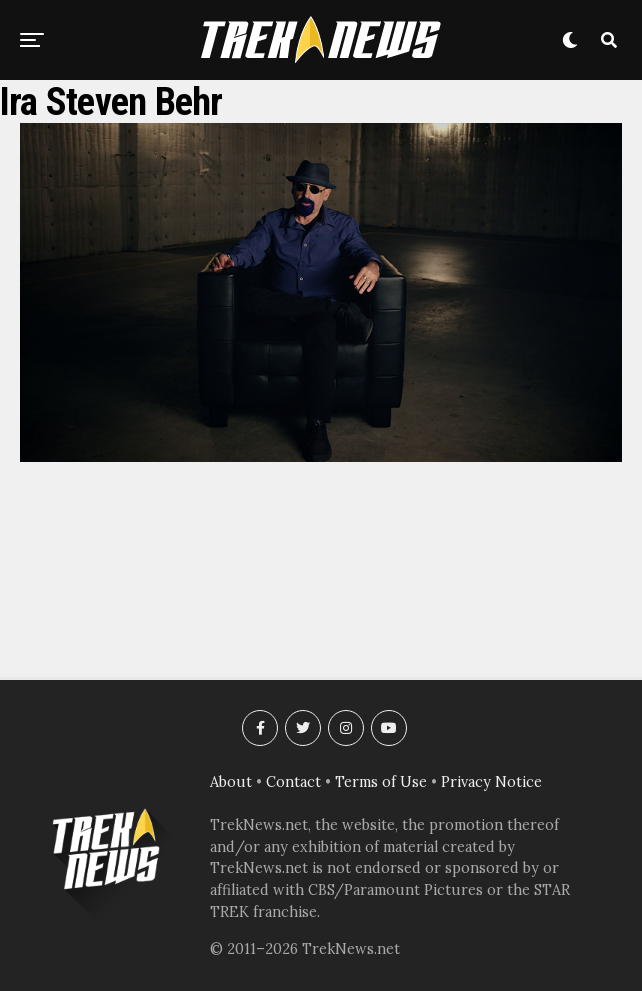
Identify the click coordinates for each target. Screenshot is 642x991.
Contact (293, 782)
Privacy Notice (491, 782)
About (231, 782)
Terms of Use (381, 782)
